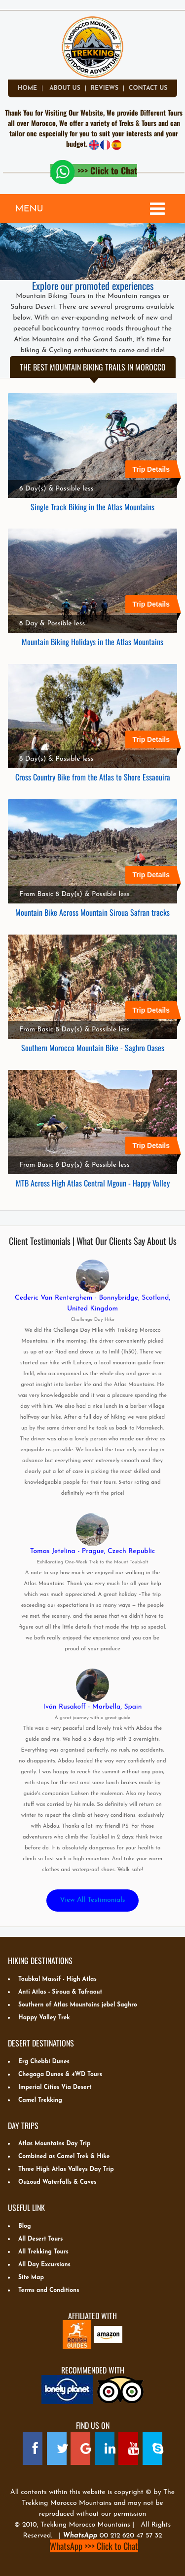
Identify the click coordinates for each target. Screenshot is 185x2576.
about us (64, 88)
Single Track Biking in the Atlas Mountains (92, 506)
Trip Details (155, 470)
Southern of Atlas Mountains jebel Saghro (77, 2005)
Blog (24, 2226)
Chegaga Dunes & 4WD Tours (60, 2075)
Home (27, 88)
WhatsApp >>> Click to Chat (94, 2545)
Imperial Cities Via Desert (54, 2087)
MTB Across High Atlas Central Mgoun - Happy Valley (93, 1182)
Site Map (31, 2278)
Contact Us (148, 88)
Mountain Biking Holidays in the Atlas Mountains (92, 641)
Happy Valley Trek (44, 2018)
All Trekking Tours (43, 2252)
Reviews (104, 88)
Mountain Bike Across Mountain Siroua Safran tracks (92, 911)
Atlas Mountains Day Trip (54, 2144)
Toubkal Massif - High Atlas (57, 1979)
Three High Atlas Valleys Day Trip (66, 2169)
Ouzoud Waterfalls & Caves (57, 2182)
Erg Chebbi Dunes (44, 2062)
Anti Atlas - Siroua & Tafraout (60, 1992)
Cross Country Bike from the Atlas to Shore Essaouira (92, 776)
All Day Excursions (44, 2265)
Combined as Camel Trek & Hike (64, 2157)
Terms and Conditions (48, 2290)
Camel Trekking (40, 2100)
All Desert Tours (40, 2239)
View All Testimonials (92, 1900)
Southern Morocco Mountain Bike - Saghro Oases (92, 1047)
